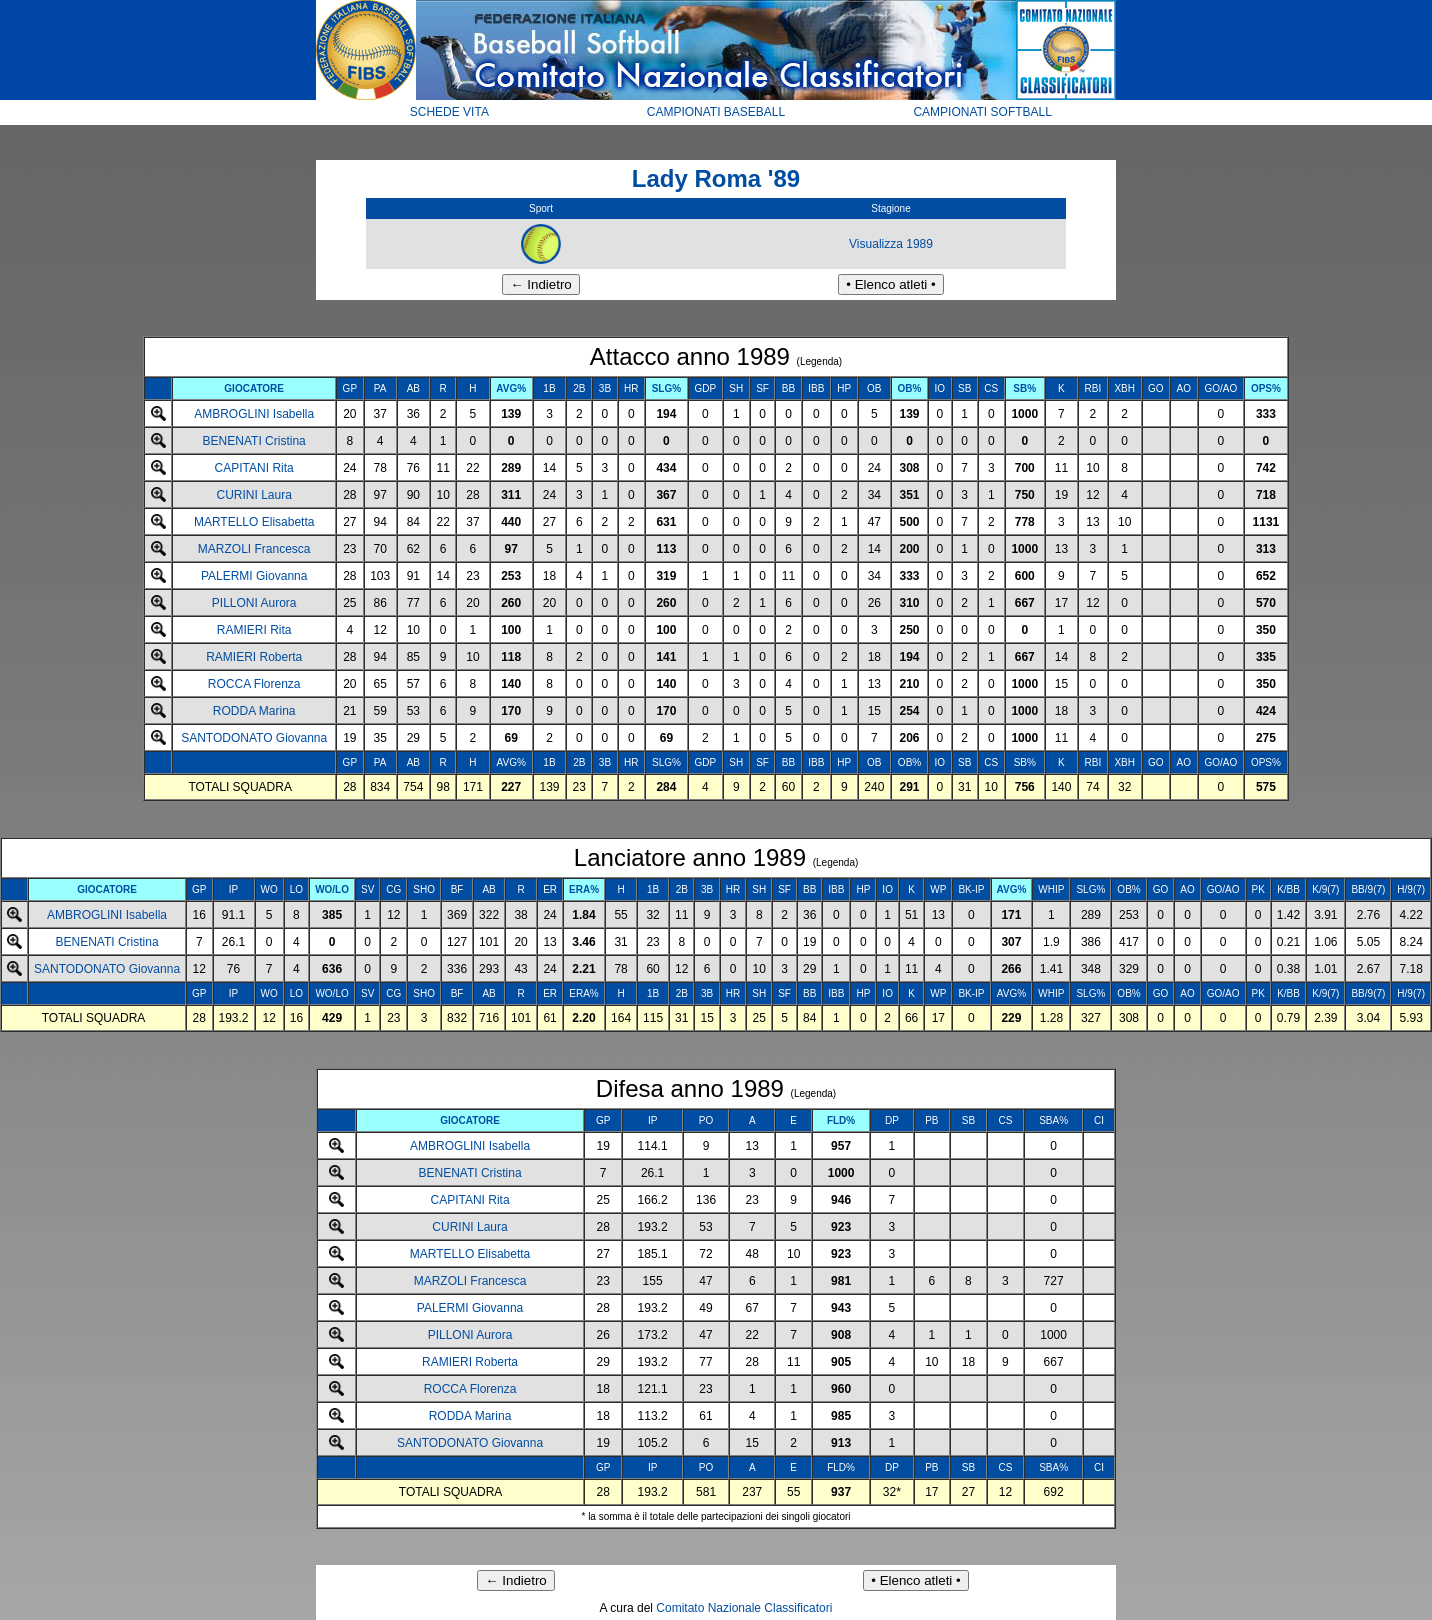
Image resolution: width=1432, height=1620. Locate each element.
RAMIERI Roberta (254, 657)
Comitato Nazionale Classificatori (744, 1608)
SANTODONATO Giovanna (254, 738)
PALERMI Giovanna (254, 576)
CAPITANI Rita (254, 468)
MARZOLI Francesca (254, 549)
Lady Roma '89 (716, 178)
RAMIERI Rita (254, 630)
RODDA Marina (254, 711)
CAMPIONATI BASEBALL (716, 112)
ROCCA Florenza (254, 684)
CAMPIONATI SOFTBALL (982, 112)
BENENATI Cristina (254, 441)
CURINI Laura (253, 495)
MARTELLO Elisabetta (254, 522)
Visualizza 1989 (891, 244)
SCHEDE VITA (449, 112)
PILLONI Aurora (254, 603)
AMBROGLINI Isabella (254, 414)
